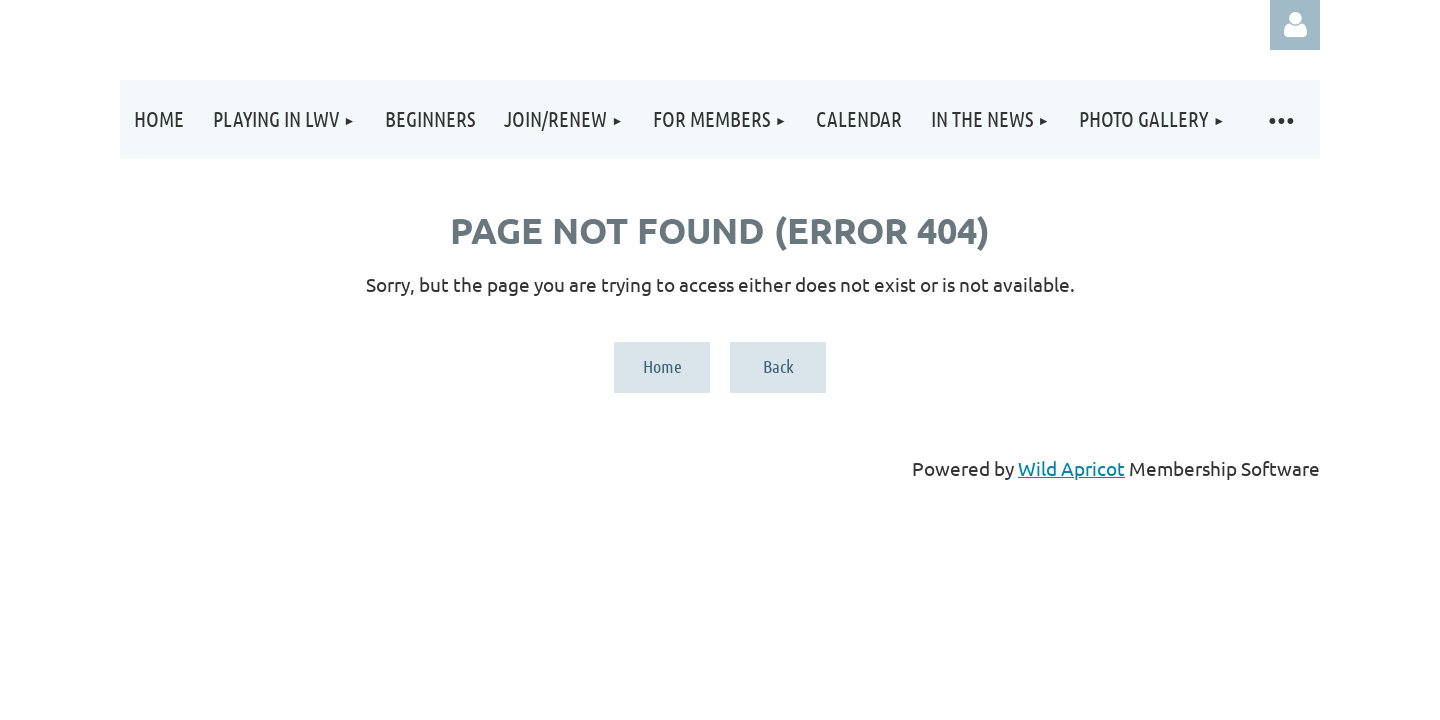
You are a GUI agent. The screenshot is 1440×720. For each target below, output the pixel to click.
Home (662, 366)
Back (778, 366)
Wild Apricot (1071, 468)
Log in (1295, 25)
